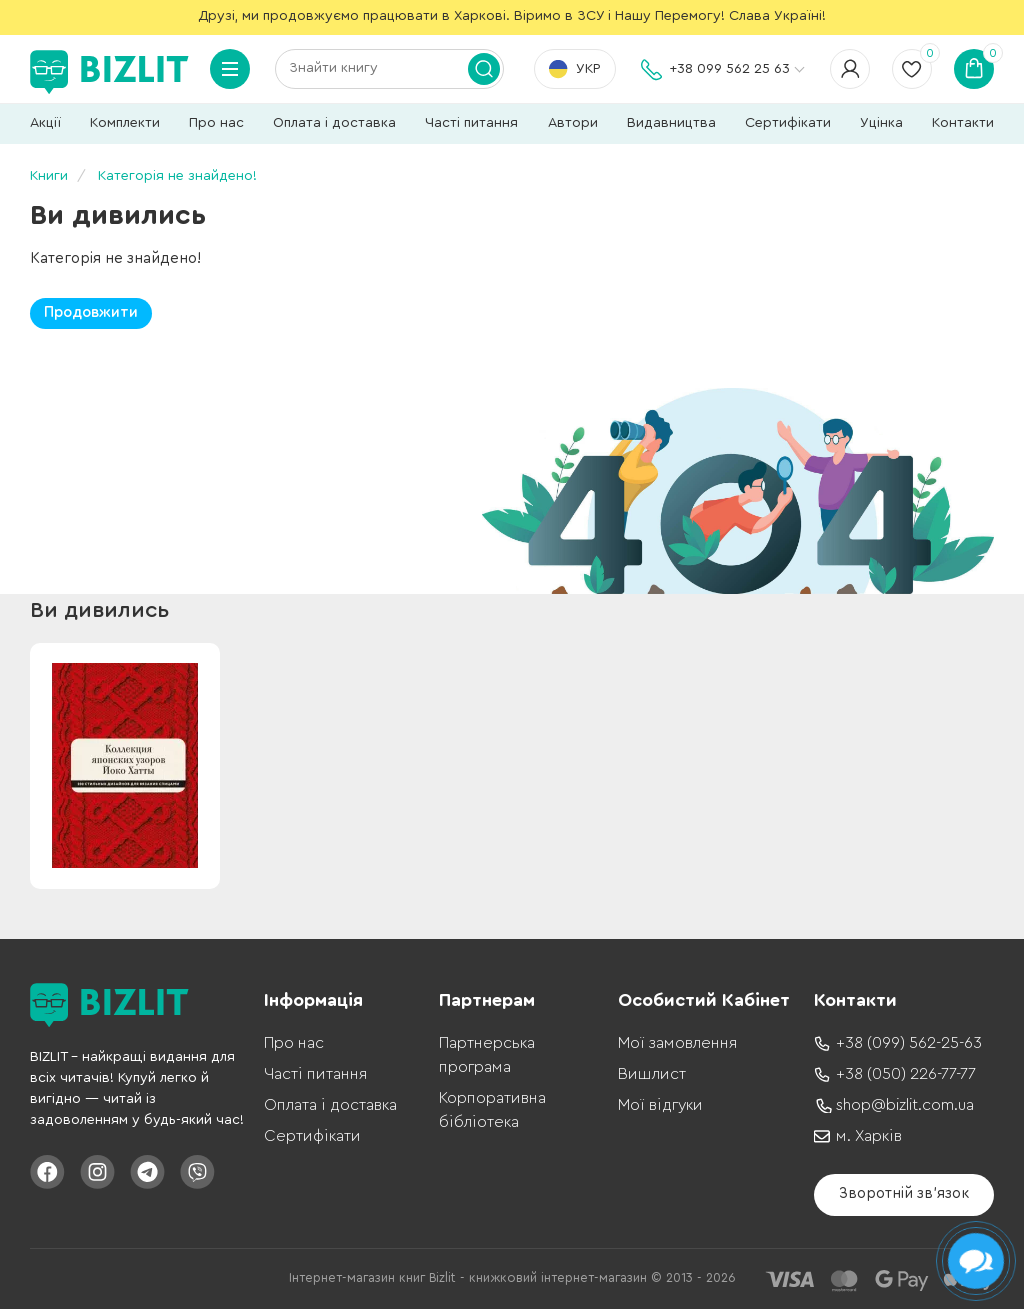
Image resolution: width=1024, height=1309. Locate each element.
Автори (573, 123)
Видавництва (671, 123)
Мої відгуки (660, 1105)
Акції (45, 123)
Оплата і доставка (334, 123)
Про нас (216, 123)
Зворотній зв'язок (904, 1193)
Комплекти (125, 123)
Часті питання (471, 123)
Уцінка (881, 123)
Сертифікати (788, 123)
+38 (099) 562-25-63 (909, 1043)
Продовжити (91, 312)
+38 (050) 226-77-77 (906, 1074)
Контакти (963, 123)
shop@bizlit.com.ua (905, 1105)
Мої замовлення (677, 1043)
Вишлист (652, 1074)
